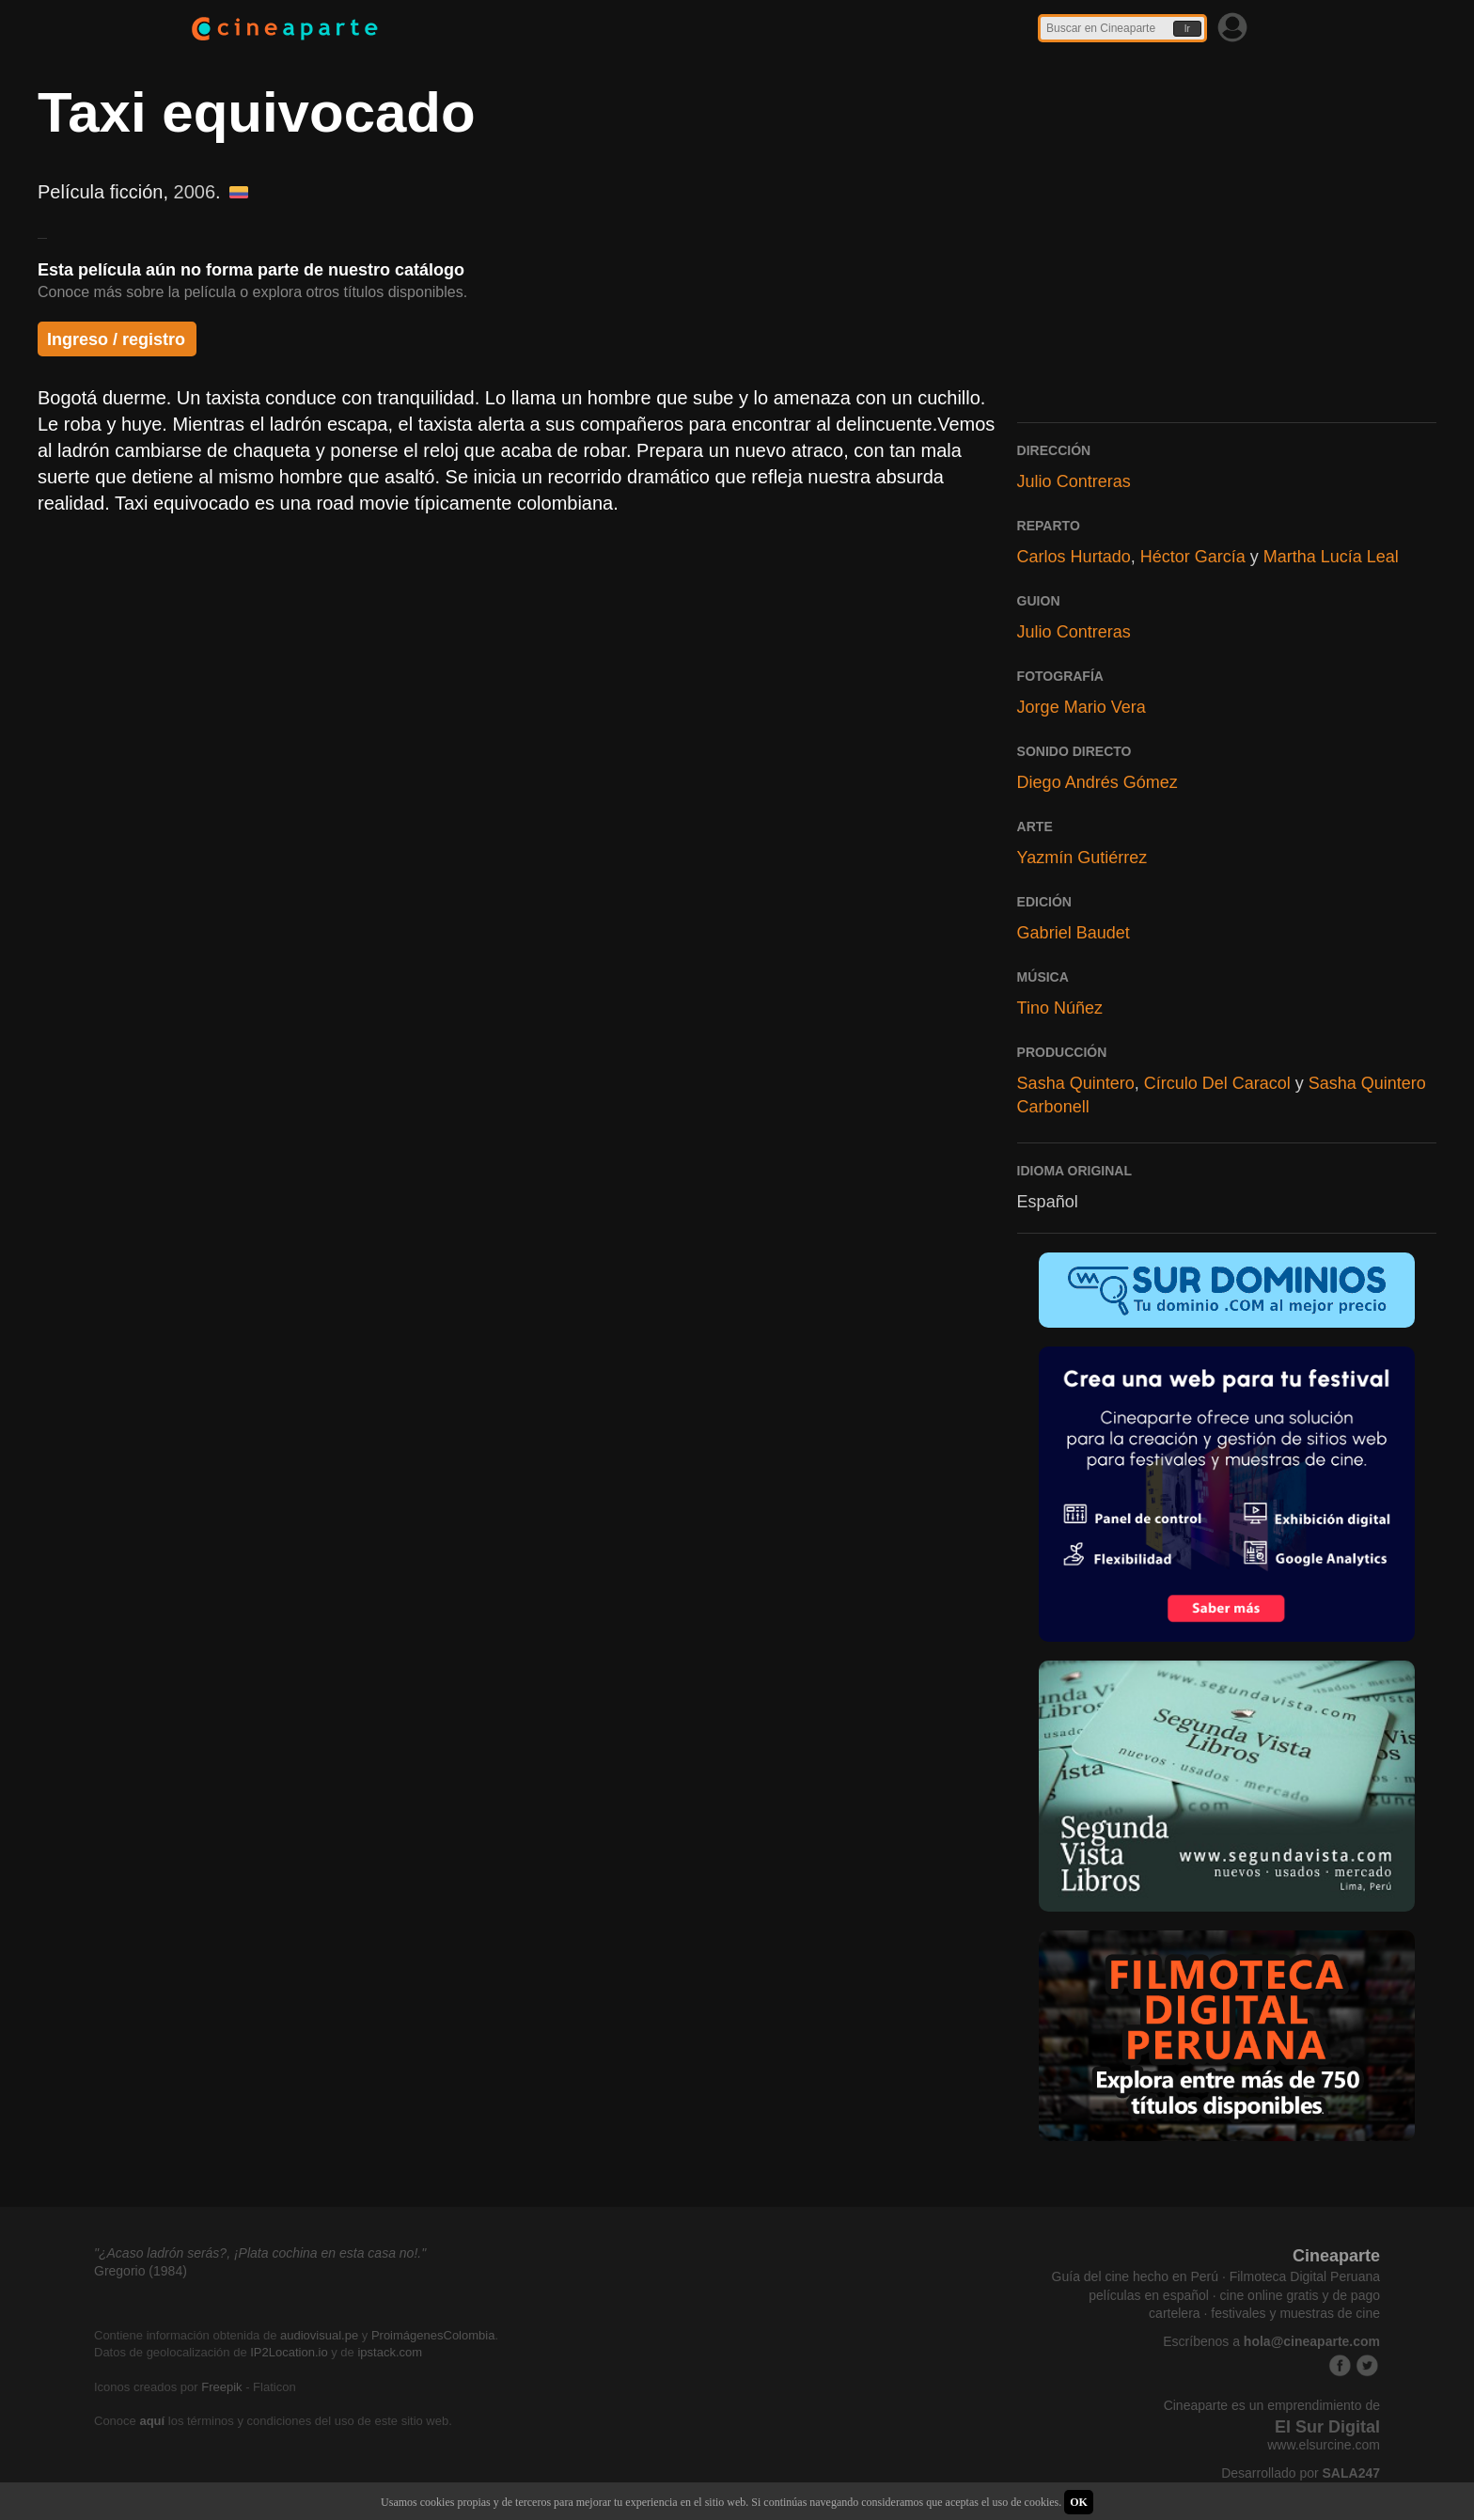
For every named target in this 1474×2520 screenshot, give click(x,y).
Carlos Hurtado (1074, 556)
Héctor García (1193, 556)
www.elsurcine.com (1323, 2444)
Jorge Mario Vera (1081, 707)
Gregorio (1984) (140, 2270)
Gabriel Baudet (1073, 932)
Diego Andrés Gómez (1097, 782)
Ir (1187, 29)
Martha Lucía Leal (1331, 556)
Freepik (221, 2387)
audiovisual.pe (319, 2335)
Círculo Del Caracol (1217, 1083)
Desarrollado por (1300, 2473)
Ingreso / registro (116, 339)
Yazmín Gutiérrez (1082, 857)
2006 (195, 191)
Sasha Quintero (1076, 1083)
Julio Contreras (1074, 481)
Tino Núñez (1060, 1008)
